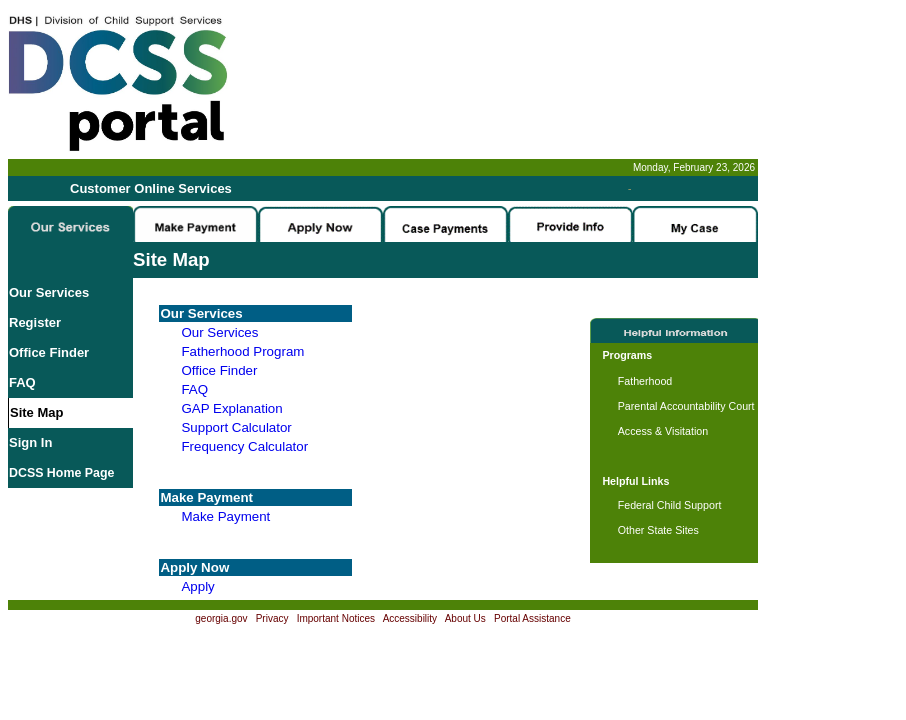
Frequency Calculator (244, 446)
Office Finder (49, 352)
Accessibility (410, 618)
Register (35, 322)
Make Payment (225, 516)
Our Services (49, 292)
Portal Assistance (532, 618)
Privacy (272, 618)
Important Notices (336, 618)
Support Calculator (236, 427)
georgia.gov (221, 618)
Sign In (30, 442)
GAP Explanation (231, 408)
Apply (197, 586)
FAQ (22, 382)
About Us (465, 618)
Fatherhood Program (242, 351)
